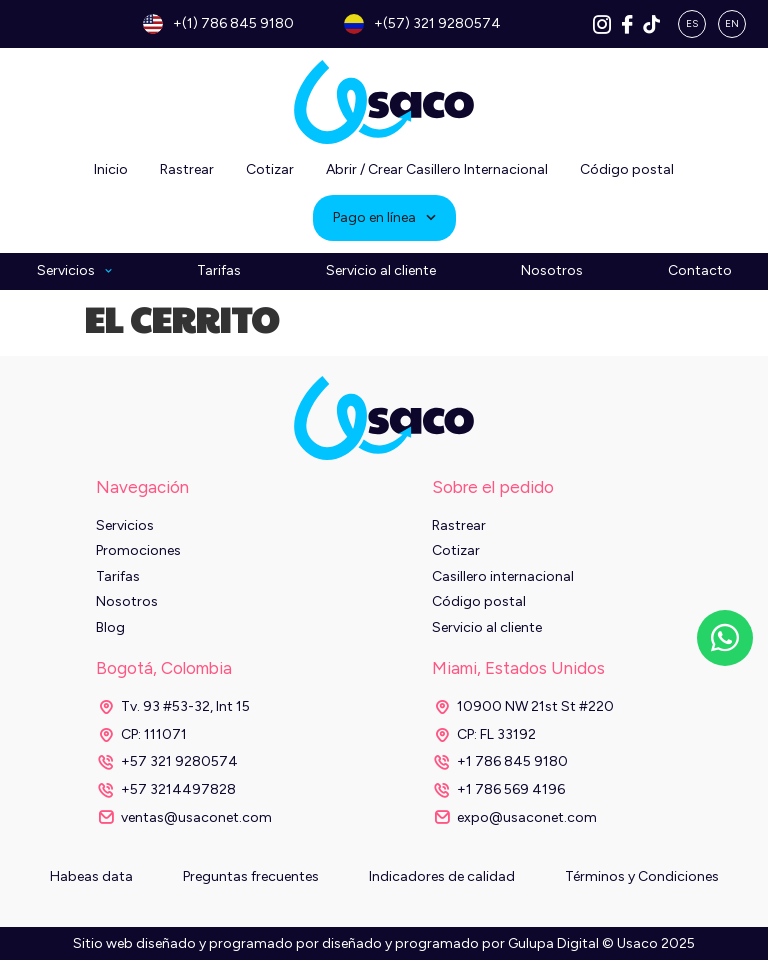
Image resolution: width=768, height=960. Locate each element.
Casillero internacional (503, 576)
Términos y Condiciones (642, 876)
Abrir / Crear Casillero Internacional (437, 169)
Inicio (111, 169)
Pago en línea (384, 218)
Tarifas (219, 271)
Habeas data (91, 876)
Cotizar (270, 169)
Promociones (138, 550)
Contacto (700, 271)
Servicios (74, 271)
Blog (110, 627)
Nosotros (552, 271)
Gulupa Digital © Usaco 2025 (601, 943)
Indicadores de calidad (442, 876)
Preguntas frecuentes (251, 876)
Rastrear (187, 169)
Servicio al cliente (381, 271)
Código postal (627, 169)
